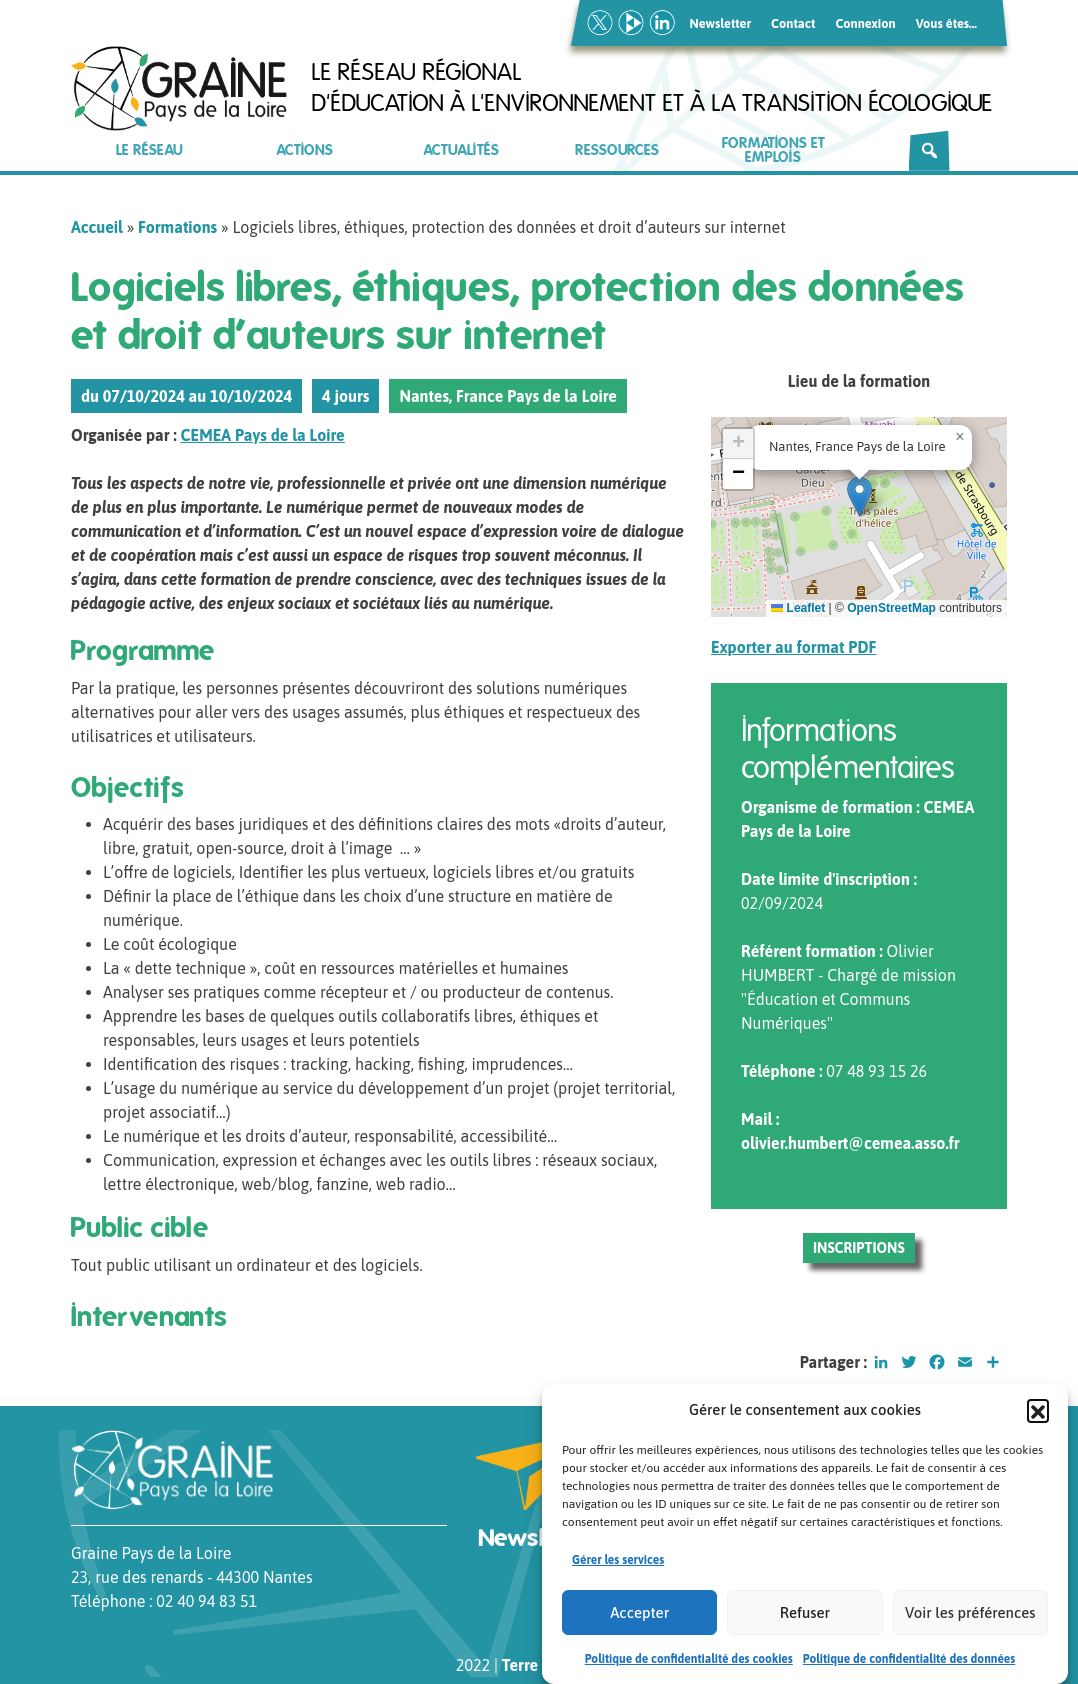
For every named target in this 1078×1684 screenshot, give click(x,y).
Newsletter (721, 23)
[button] (1038, 1413)
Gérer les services (618, 1563)
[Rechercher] (929, 151)
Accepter (639, 1615)
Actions (305, 150)
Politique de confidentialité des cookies (689, 1662)
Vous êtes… (946, 23)
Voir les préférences (970, 1615)
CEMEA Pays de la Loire (263, 435)
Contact (793, 23)
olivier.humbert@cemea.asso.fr (850, 1143)
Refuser (805, 1615)
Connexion (865, 23)
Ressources (617, 150)
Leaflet (798, 608)
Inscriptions (859, 1248)
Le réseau (149, 150)
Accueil (97, 227)
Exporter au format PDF (794, 647)
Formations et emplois (773, 150)
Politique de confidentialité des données (909, 1662)
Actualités (461, 150)
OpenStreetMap (891, 608)
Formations (177, 227)
